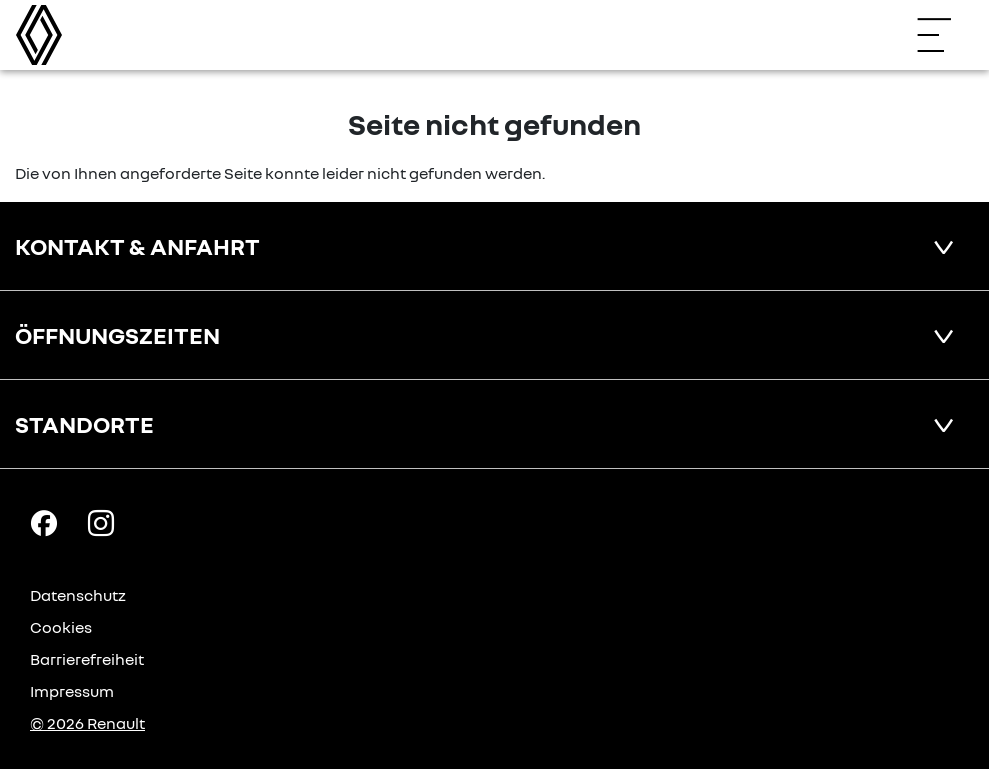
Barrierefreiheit (87, 659)
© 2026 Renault (87, 723)
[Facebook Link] (44, 522)
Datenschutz (78, 595)
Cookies (61, 627)
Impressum (72, 691)
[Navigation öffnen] (944, 35)
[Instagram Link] (101, 522)
